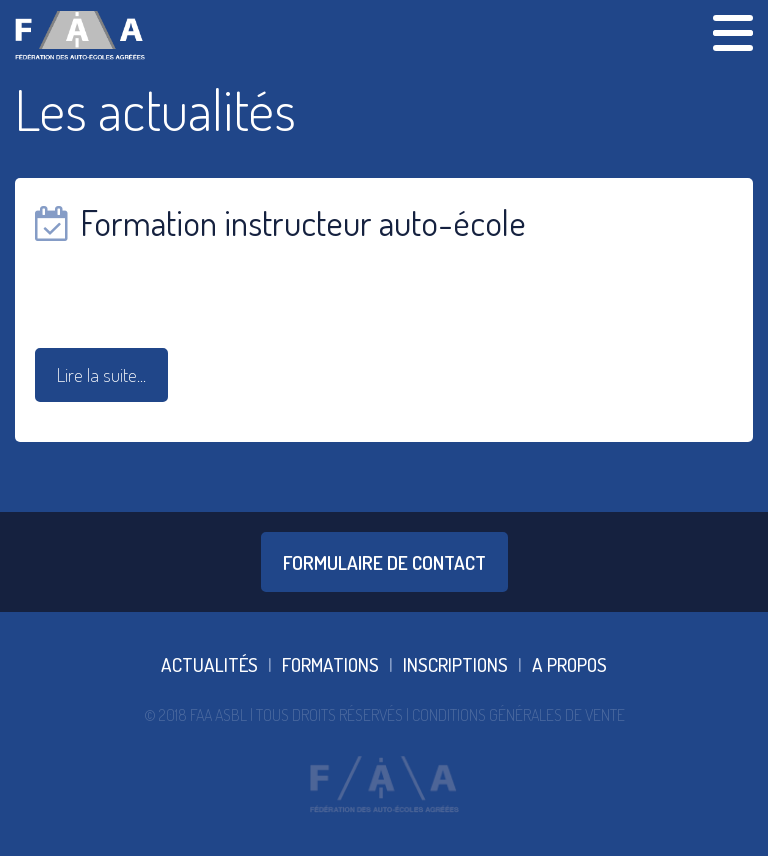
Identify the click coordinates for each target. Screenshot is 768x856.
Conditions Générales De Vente (518, 715)
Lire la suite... (101, 374)
